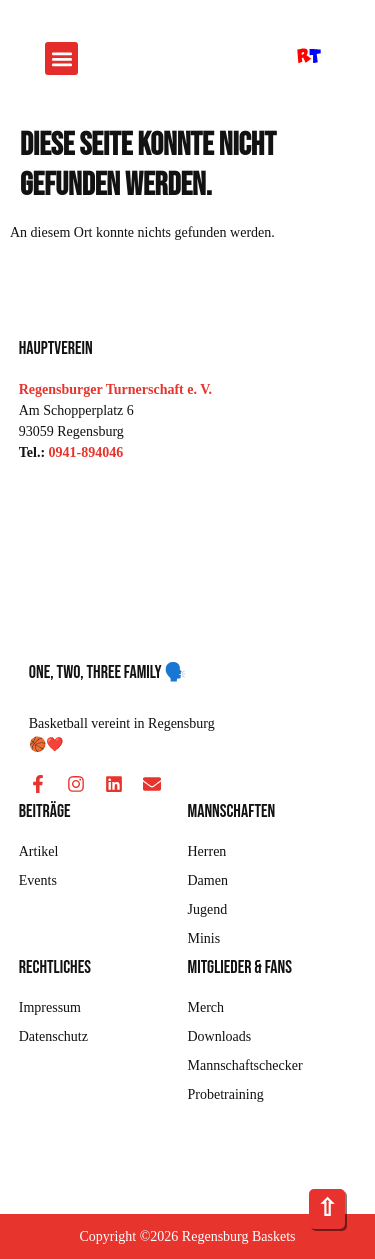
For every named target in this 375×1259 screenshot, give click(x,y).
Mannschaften (232, 811)
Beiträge (45, 811)
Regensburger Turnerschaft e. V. (115, 389)
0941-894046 (86, 452)
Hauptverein (56, 348)
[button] (61, 58)
